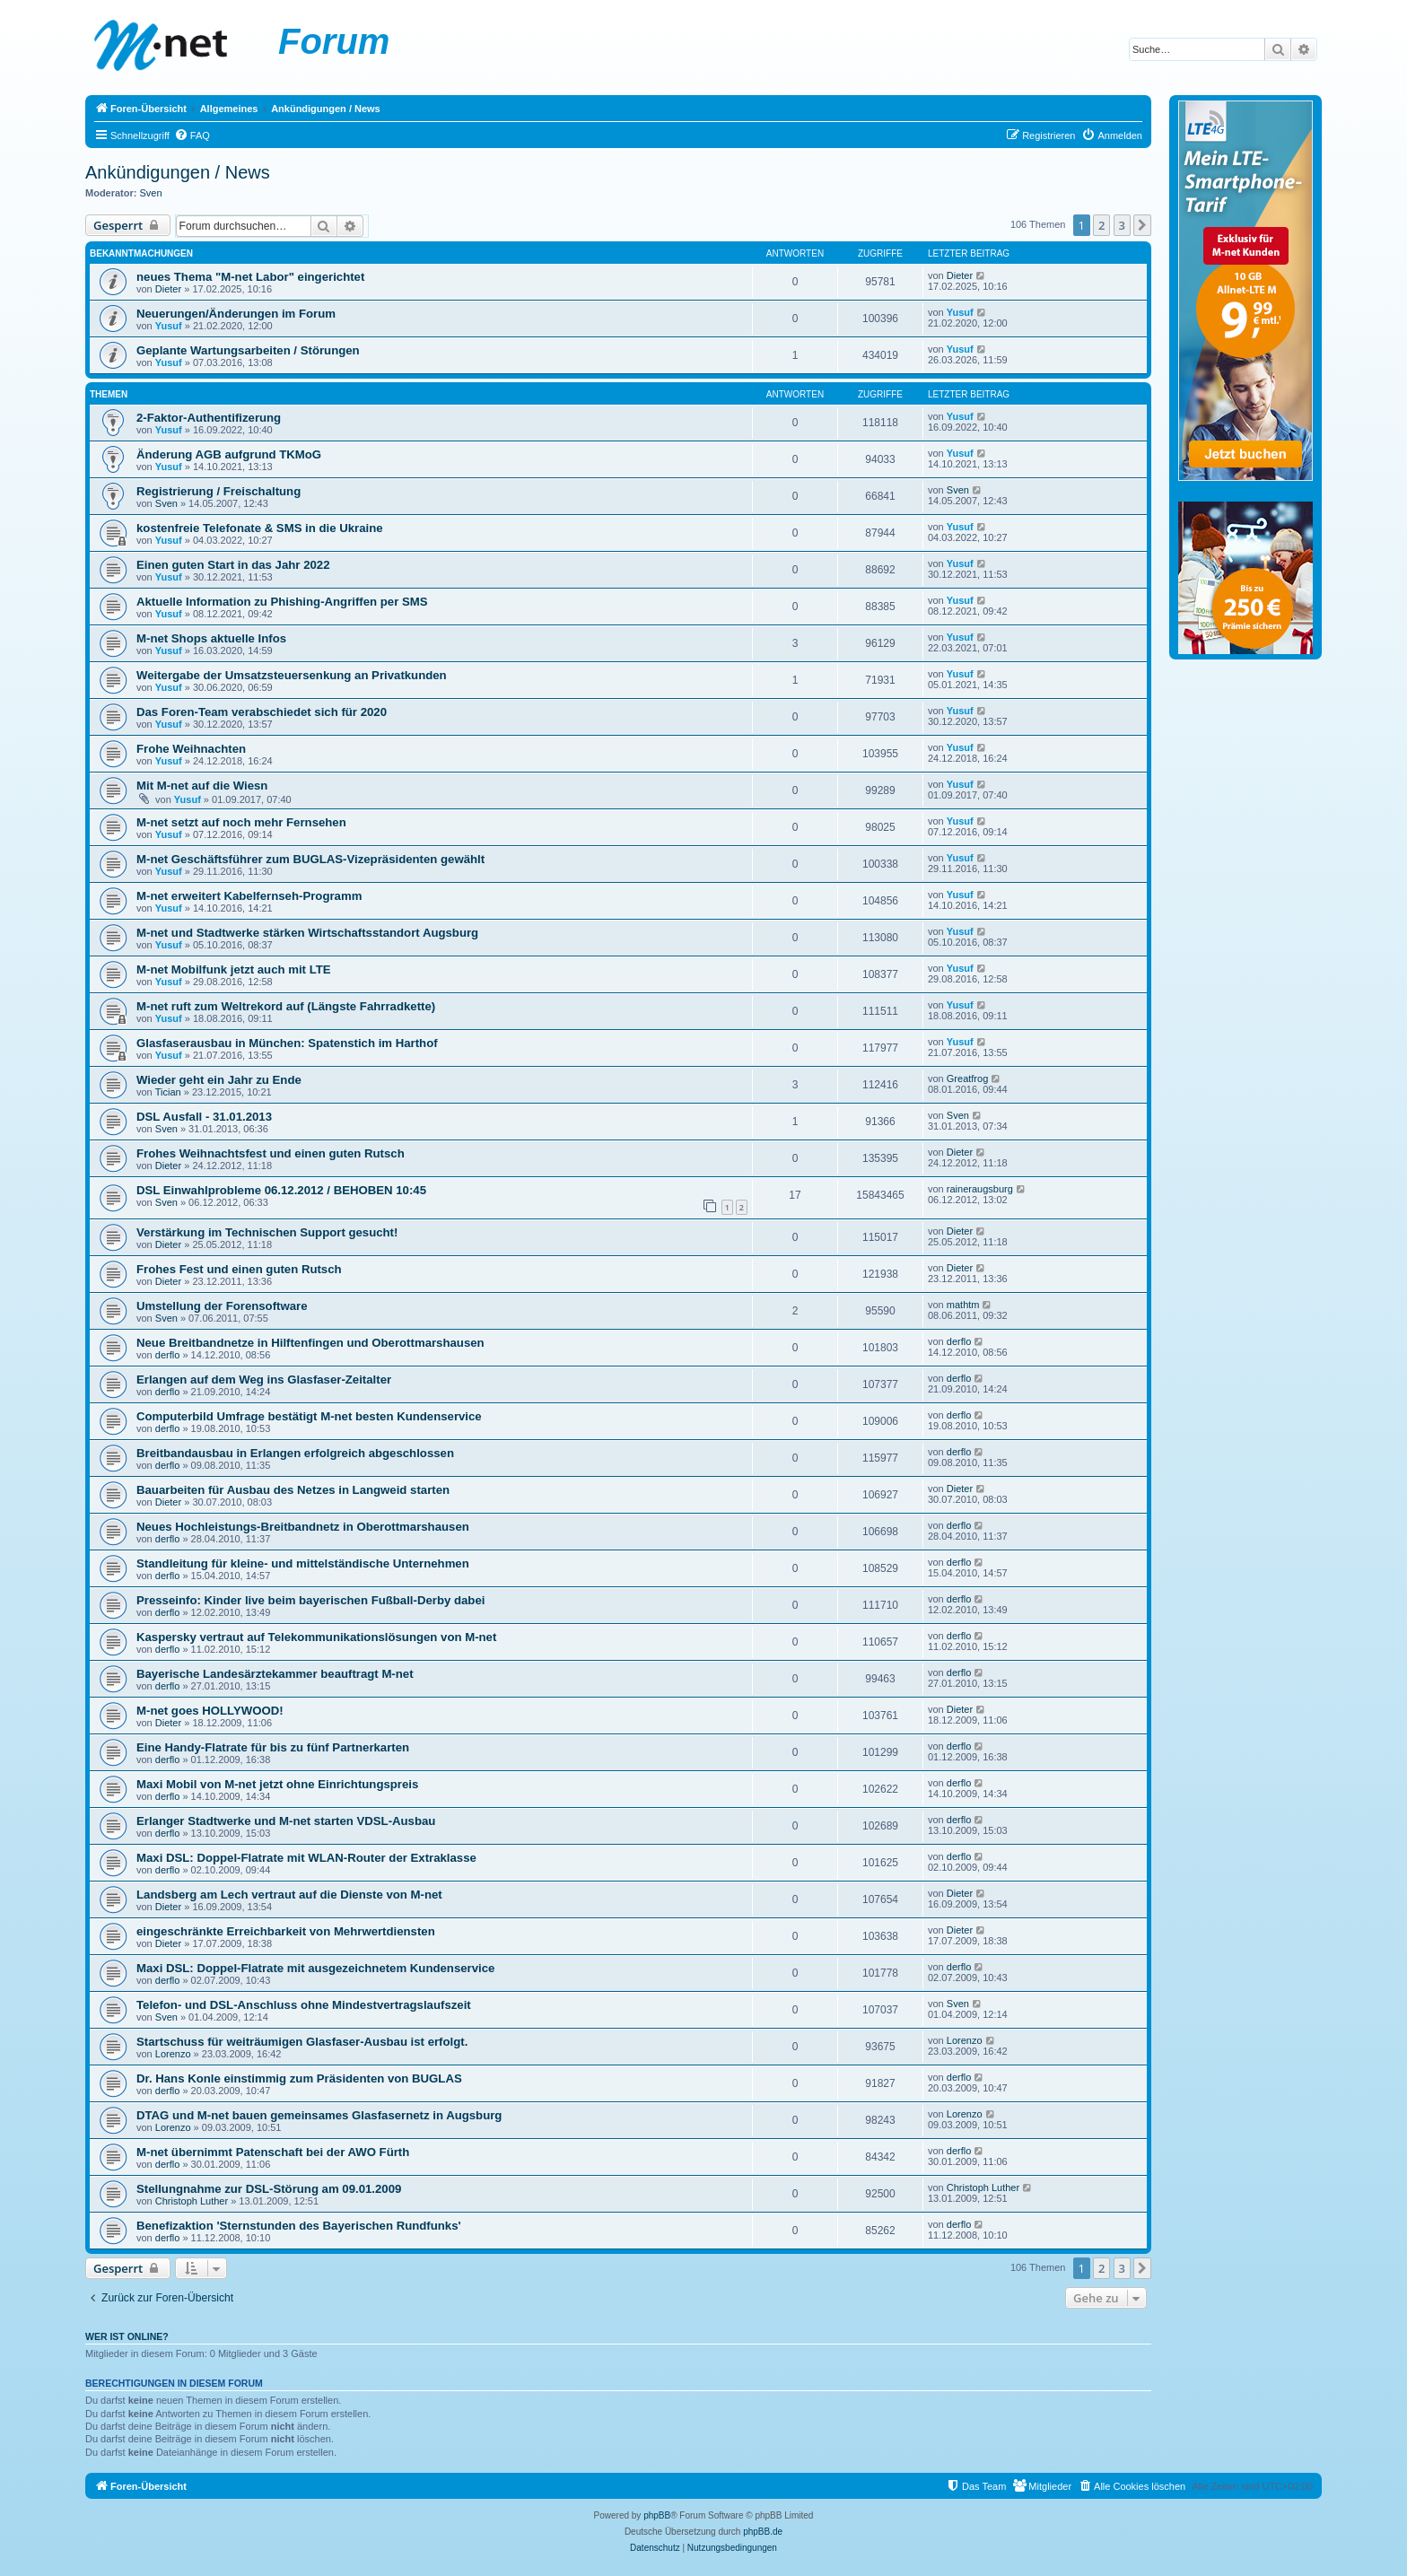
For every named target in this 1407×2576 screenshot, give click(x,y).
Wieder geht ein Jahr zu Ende (219, 1080)
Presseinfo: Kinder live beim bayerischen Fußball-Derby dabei (310, 1600)
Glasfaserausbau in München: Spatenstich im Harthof (287, 1043)
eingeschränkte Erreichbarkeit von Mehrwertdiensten (285, 1931)
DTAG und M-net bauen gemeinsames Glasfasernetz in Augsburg (319, 2115)
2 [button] (1101, 225)
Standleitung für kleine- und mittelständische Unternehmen (302, 1563)
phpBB (656, 2515)
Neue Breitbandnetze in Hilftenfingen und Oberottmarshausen (310, 1342)
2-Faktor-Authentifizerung (208, 417)
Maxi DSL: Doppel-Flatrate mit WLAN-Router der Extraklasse (306, 1857)
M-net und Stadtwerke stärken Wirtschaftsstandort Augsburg (307, 932)
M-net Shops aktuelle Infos (211, 638)
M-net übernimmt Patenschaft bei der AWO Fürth (272, 2152)
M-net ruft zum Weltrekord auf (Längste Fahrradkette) (285, 1006)
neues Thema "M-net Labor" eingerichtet (250, 277)
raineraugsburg (980, 1188)
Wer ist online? (127, 2336)
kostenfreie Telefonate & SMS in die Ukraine (259, 528)
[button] (1142, 225)
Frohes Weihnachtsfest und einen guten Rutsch (270, 1153)
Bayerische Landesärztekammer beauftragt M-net (275, 1674)
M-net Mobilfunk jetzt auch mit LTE (233, 969)
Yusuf (168, 325)
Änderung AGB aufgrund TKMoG (228, 454)
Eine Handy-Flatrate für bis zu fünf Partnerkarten (272, 1747)
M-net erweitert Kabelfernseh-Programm (249, 896)
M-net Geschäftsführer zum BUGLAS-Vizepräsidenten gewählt (310, 859)
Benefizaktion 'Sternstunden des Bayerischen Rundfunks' (298, 2225)
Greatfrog (967, 1078)
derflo (167, 1354)
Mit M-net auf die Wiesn (201, 785)
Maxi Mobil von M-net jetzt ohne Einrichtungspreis (277, 1784)
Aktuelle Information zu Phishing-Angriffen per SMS (282, 601)
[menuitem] (192, 135)
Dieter (168, 289)
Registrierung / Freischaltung (218, 491)
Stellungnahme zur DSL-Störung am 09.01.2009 (268, 2189)
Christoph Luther (191, 2201)
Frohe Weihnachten (191, 748)
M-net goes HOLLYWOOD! (210, 1710)
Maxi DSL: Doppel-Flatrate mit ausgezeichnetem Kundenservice (315, 1968)
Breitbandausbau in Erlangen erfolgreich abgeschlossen (295, 1453)
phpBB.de (762, 2532)
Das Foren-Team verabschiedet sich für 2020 (261, 712)
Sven (151, 193)
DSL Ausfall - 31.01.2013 (204, 1116)
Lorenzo (173, 2053)
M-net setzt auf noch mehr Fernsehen (241, 822)
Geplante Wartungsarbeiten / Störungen (248, 350)
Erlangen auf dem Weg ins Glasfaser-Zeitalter (263, 1379)
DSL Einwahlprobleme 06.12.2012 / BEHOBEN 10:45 (281, 1190)
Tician (168, 1092)
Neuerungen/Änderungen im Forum (236, 313)
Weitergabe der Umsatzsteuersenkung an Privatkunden (291, 675)
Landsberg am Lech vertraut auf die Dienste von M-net (289, 1894)
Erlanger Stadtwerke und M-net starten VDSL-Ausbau (285, 1821)
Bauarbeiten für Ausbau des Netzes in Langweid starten (293, 1490)
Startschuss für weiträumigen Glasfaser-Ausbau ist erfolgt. (302, 2041)
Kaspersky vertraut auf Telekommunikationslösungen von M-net (316, 1637)
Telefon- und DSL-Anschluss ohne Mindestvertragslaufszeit (303, 2005)
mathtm (963, 1304)
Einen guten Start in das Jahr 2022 (232, 565)
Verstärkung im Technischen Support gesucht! (267, 1232)
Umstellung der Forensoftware (222, 1306)
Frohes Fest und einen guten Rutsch (239, 1269)
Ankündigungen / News (177, 172)
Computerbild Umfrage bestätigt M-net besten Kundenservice (309, 1416)
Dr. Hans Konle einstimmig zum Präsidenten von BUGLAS (299, 2078)
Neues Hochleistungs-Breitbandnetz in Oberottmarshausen (302, 1526)
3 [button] (1122, 225)
